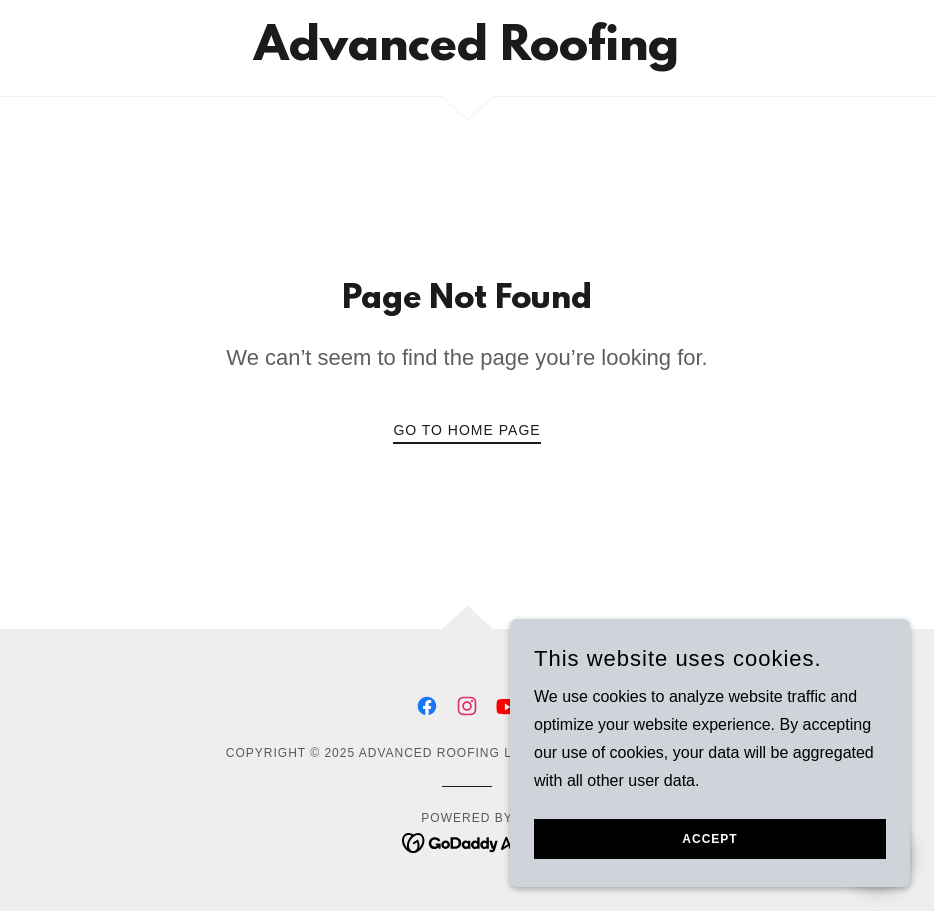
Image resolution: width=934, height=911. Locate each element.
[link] (467, 54)
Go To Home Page (466, 430)
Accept (709, 839)
